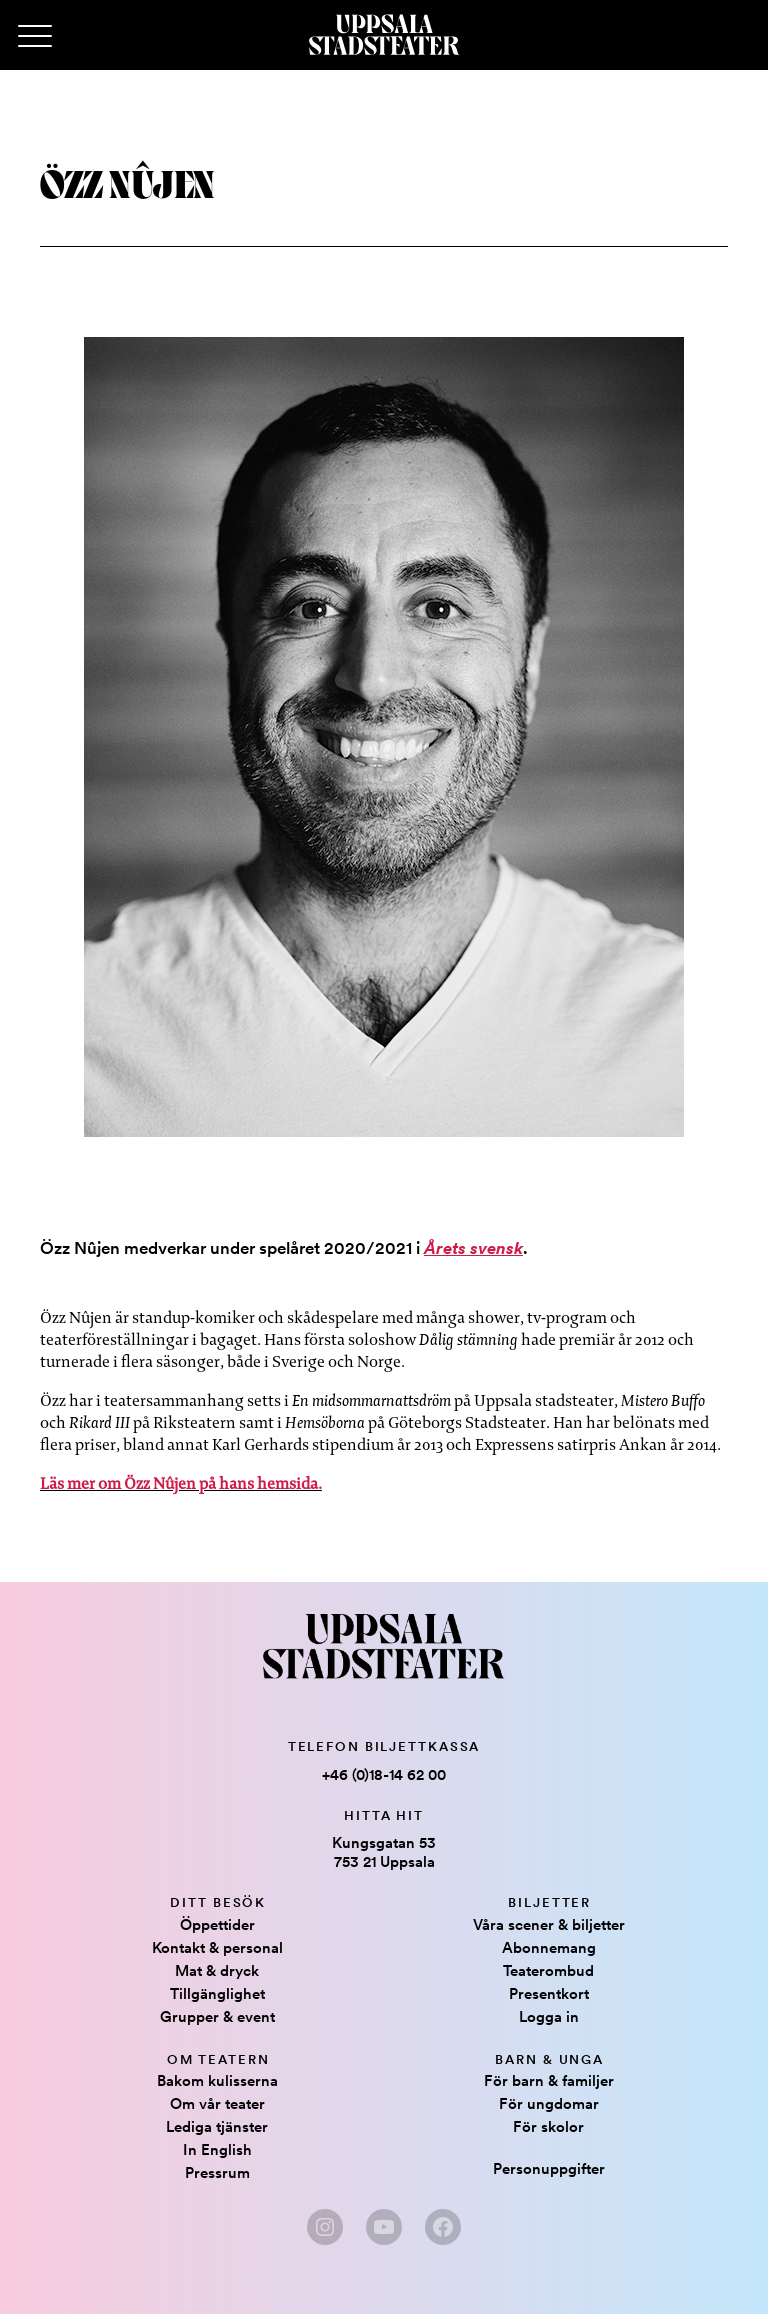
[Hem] (384, 35)
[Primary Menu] (35, 37)
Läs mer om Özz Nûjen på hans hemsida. (181, 1483)
